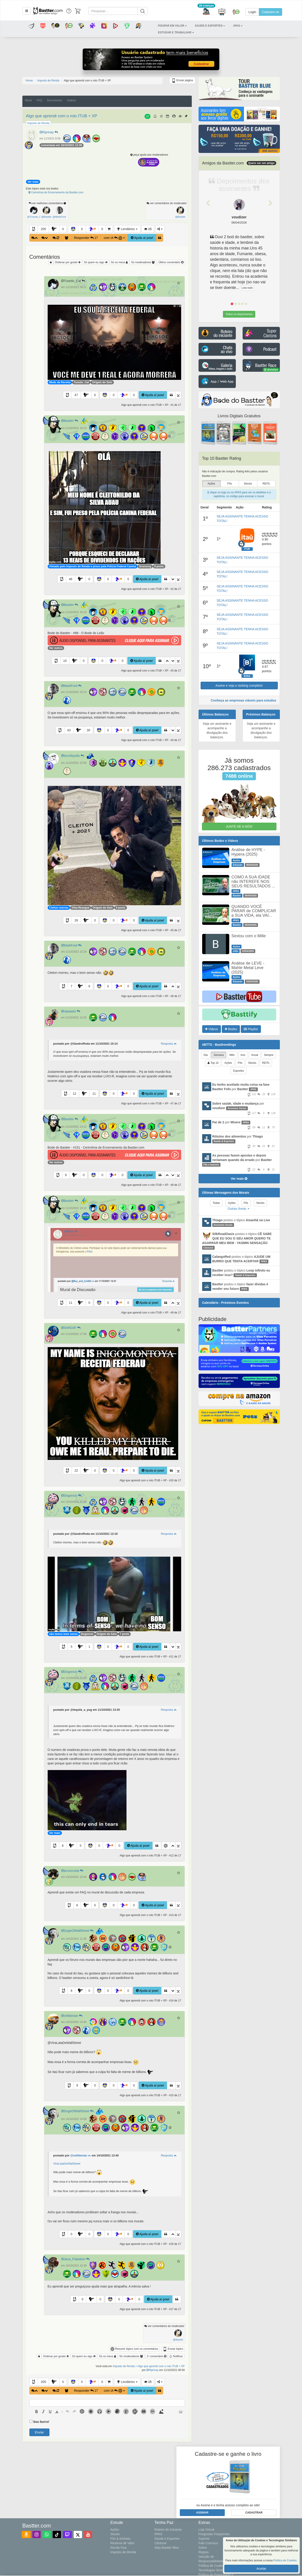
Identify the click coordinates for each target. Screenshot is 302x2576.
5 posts (120, 907)
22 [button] (76, 1470)
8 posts (159, 566)
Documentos (54, 100)
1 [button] (89, 1646)
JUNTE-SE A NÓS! (239, 826)
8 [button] (63, 1845)
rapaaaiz (71, 1011)
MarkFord (71, 686)
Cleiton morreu (58, 907)
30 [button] (88, 730)
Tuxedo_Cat (73, 281)
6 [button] (89, 986)
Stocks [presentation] (248, 483)
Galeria (71, 100)
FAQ (39, 100)
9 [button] (77, 2085)
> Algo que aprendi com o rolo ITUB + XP (160, 2366)
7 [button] (72, 986)
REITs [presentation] (266, 483)
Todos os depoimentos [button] (239, 314)
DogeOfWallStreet (78, 1930)
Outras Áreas (238, 1208)
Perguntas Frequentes (214, 2534)
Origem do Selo (102, 382)
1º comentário (156, 2356)
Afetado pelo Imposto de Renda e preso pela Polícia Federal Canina (92, 566)
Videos (211, 1029)
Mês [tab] (232, 1055)
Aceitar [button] (261, 2568)
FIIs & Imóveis (120, 2538)
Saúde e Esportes (167, 2538)
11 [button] (94, 1093)
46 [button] (71, 579)
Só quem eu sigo (96, 262)
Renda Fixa (118, 2547)
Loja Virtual (206, 2529)
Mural (28, 100)
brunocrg (145, 566)
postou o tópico (236, 1222)
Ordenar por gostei (68, 262)
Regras (204, 2552)
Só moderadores (143, 262)
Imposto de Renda (123, 2552)
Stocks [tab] (252, 1062)
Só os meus (119, 262)
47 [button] (76, 395)
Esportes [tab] (238, 1070)
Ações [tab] (228, 1062)
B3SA (247, 676)
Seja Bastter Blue (167, 2547)
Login (252, 12)
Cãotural (160, 2543)
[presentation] (36, 2411)
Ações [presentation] (211, 483)
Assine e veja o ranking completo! (239, 685)
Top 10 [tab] (213, 1062)
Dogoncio (71, 1495)
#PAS (158, 2534)
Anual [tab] (254, 1055)
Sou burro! (41, 2422)
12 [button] (74, 1093)
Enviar (39, 2432)
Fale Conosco (208, 2543)
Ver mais (33, 181)
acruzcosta (72, 1870)
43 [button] (69, 730)
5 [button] (72, 1646)
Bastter (70, 420)
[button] (26, 11)
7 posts (124, 1634)
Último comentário (170, 262)
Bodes (231, 1029)
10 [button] (65, 660)
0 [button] (63, 229)
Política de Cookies (285, 2560)
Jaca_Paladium (76, 2259)
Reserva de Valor (122, 2543)
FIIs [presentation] (229, 483)
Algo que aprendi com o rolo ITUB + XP (61, 116)
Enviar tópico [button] (173, 2349)
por (239, 1089)
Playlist (251, 1029)
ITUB (247, 548)
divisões (271, 369)
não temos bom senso (63, 1634)
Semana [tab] (218, 1055)
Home (29, 80)
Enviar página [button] (182, 80)
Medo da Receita (60, 382)
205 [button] (43, 229)
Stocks (115, 2534)
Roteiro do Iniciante (168, 2529)
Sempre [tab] (268, 1055)
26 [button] (76, 920)
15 (148, 229)
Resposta (168, 1043)
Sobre (203, 2547)
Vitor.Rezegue (80, 907)
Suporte (204, 2538)
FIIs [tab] (240, 1062)
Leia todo (247, 287)
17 (147, 116)
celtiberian (72, 2015)
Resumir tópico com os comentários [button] (134, 2349)
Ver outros (56, 648)
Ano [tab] (243, 1055)
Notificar (176, 2356)
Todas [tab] (216, 1203)
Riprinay (49, 132)
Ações (114, 2529)
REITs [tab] (265, 1062)
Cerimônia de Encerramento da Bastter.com (56, 192)
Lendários (127, 229)
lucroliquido (73, 755)
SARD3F (71, 1328)
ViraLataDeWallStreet (66, 2163)
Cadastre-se (270, 12)
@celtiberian (80, 2155)
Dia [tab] (206, 1055)
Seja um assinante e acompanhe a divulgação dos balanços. (217, 730)
